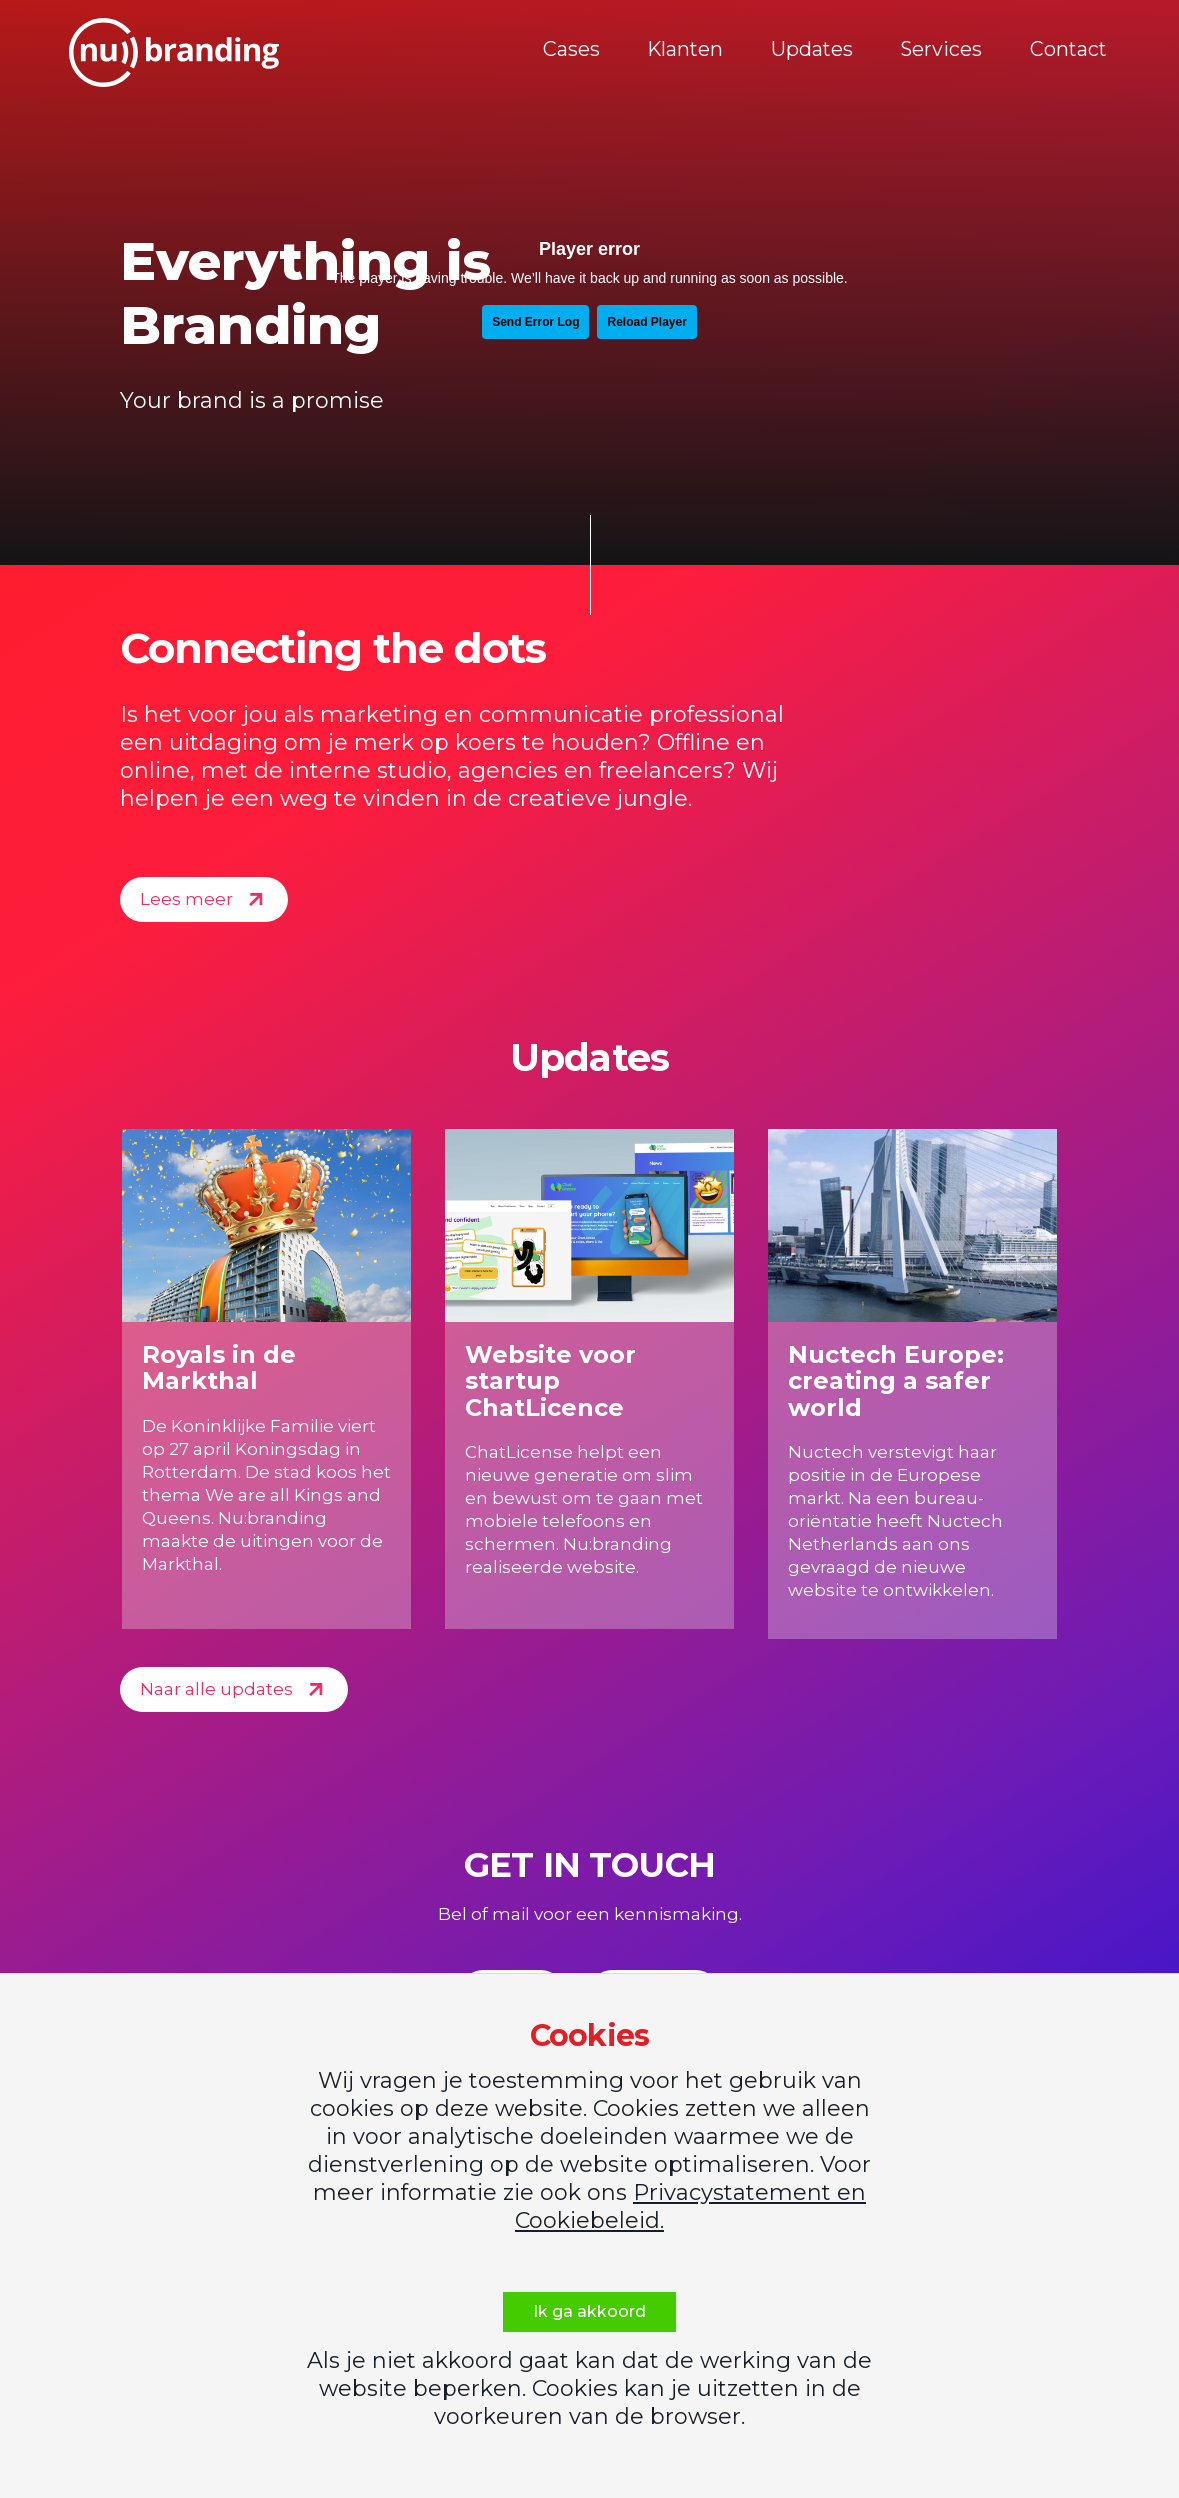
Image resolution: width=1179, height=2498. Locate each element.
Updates (815, 52)
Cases (587, 52)
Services (938, 52)
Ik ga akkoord (589, 2311)
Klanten (695, 52)
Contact (1059, 52)
